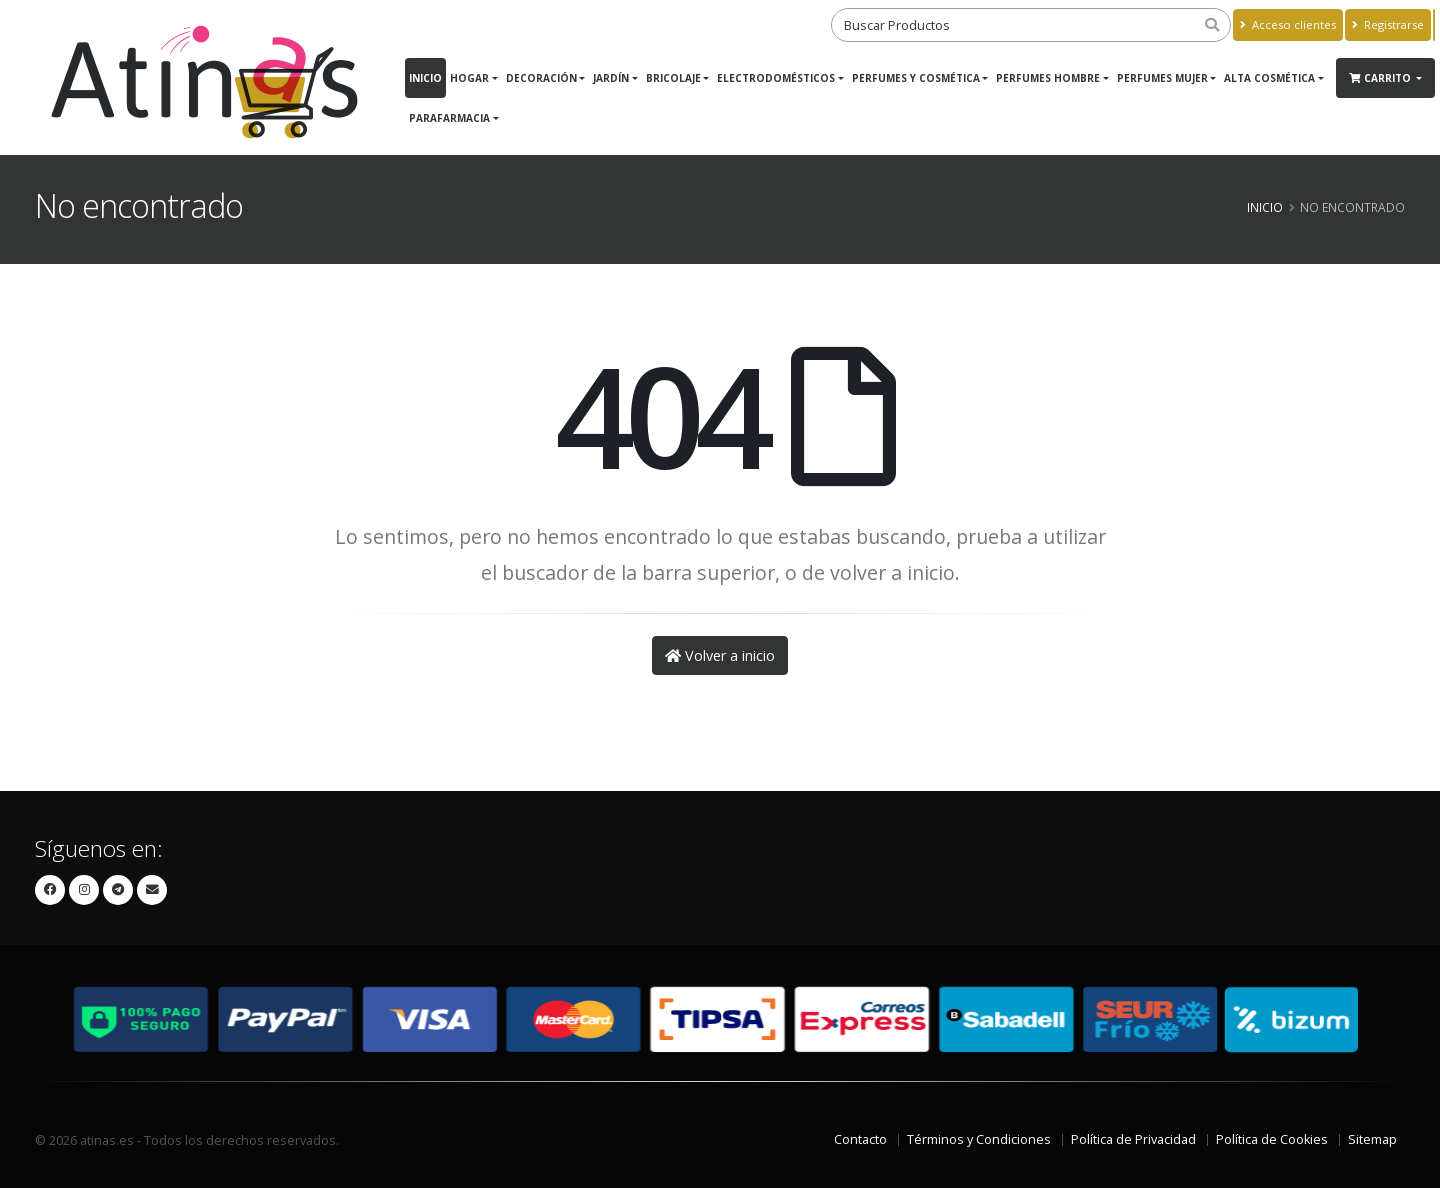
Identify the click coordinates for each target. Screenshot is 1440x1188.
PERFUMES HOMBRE (1048, 78)
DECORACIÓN (541, 78)
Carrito (1381, 78)
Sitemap (1372, 1139)
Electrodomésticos (776, 78)
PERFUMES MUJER (1162, 78)
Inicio (425, 78)
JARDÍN (611, 78)
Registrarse (1388, 24)
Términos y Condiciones (979, 1139)
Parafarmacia (449, 118)
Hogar (469, 78)
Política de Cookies (1272, 1139)
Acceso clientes (1288, 24)
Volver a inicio (720, 655)
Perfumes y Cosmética (916, 78)
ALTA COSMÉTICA (1269, 78)
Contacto (860, 1139)
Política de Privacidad (1133, 1139)
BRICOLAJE (673, 78)
